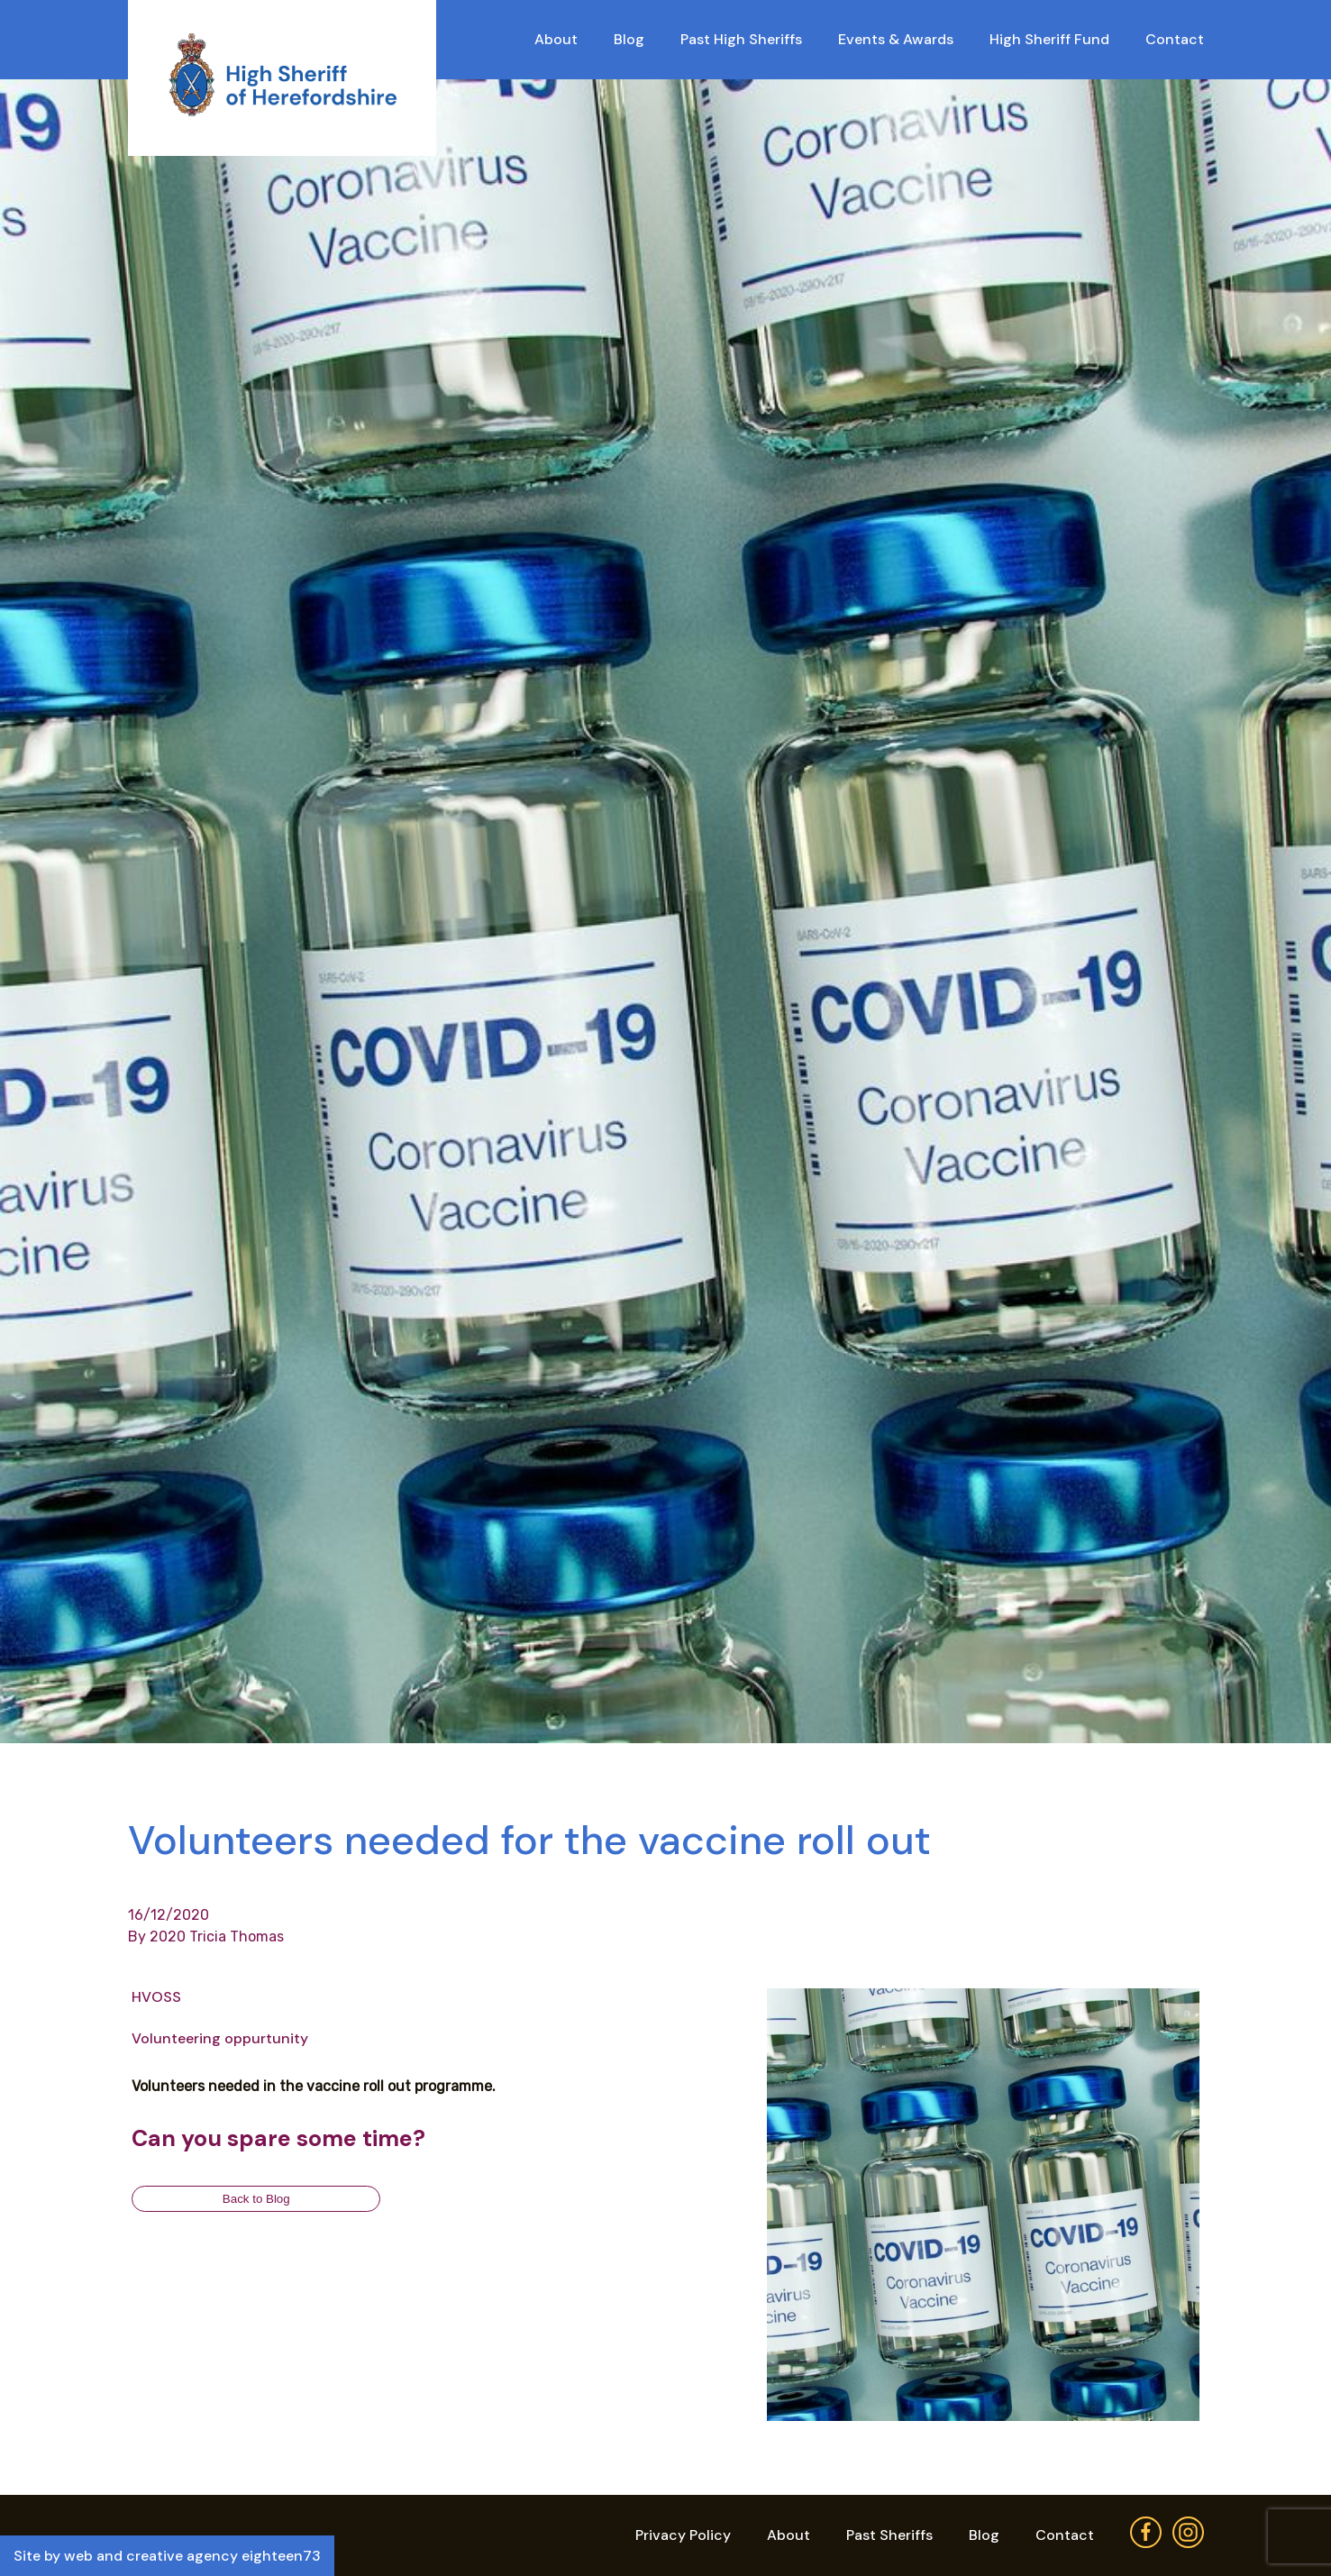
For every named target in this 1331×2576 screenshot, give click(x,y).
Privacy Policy (683, 2535)
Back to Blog (256, 2199)
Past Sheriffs (889, 2535)
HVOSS (156, 1996)
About (556, 39)
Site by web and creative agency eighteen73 (167, 2555)
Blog (629, 39)
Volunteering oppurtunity (220, 2038)
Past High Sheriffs (741, 39)
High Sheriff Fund (1049, 39)
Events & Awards (895, 39)
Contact (1174, 39)
